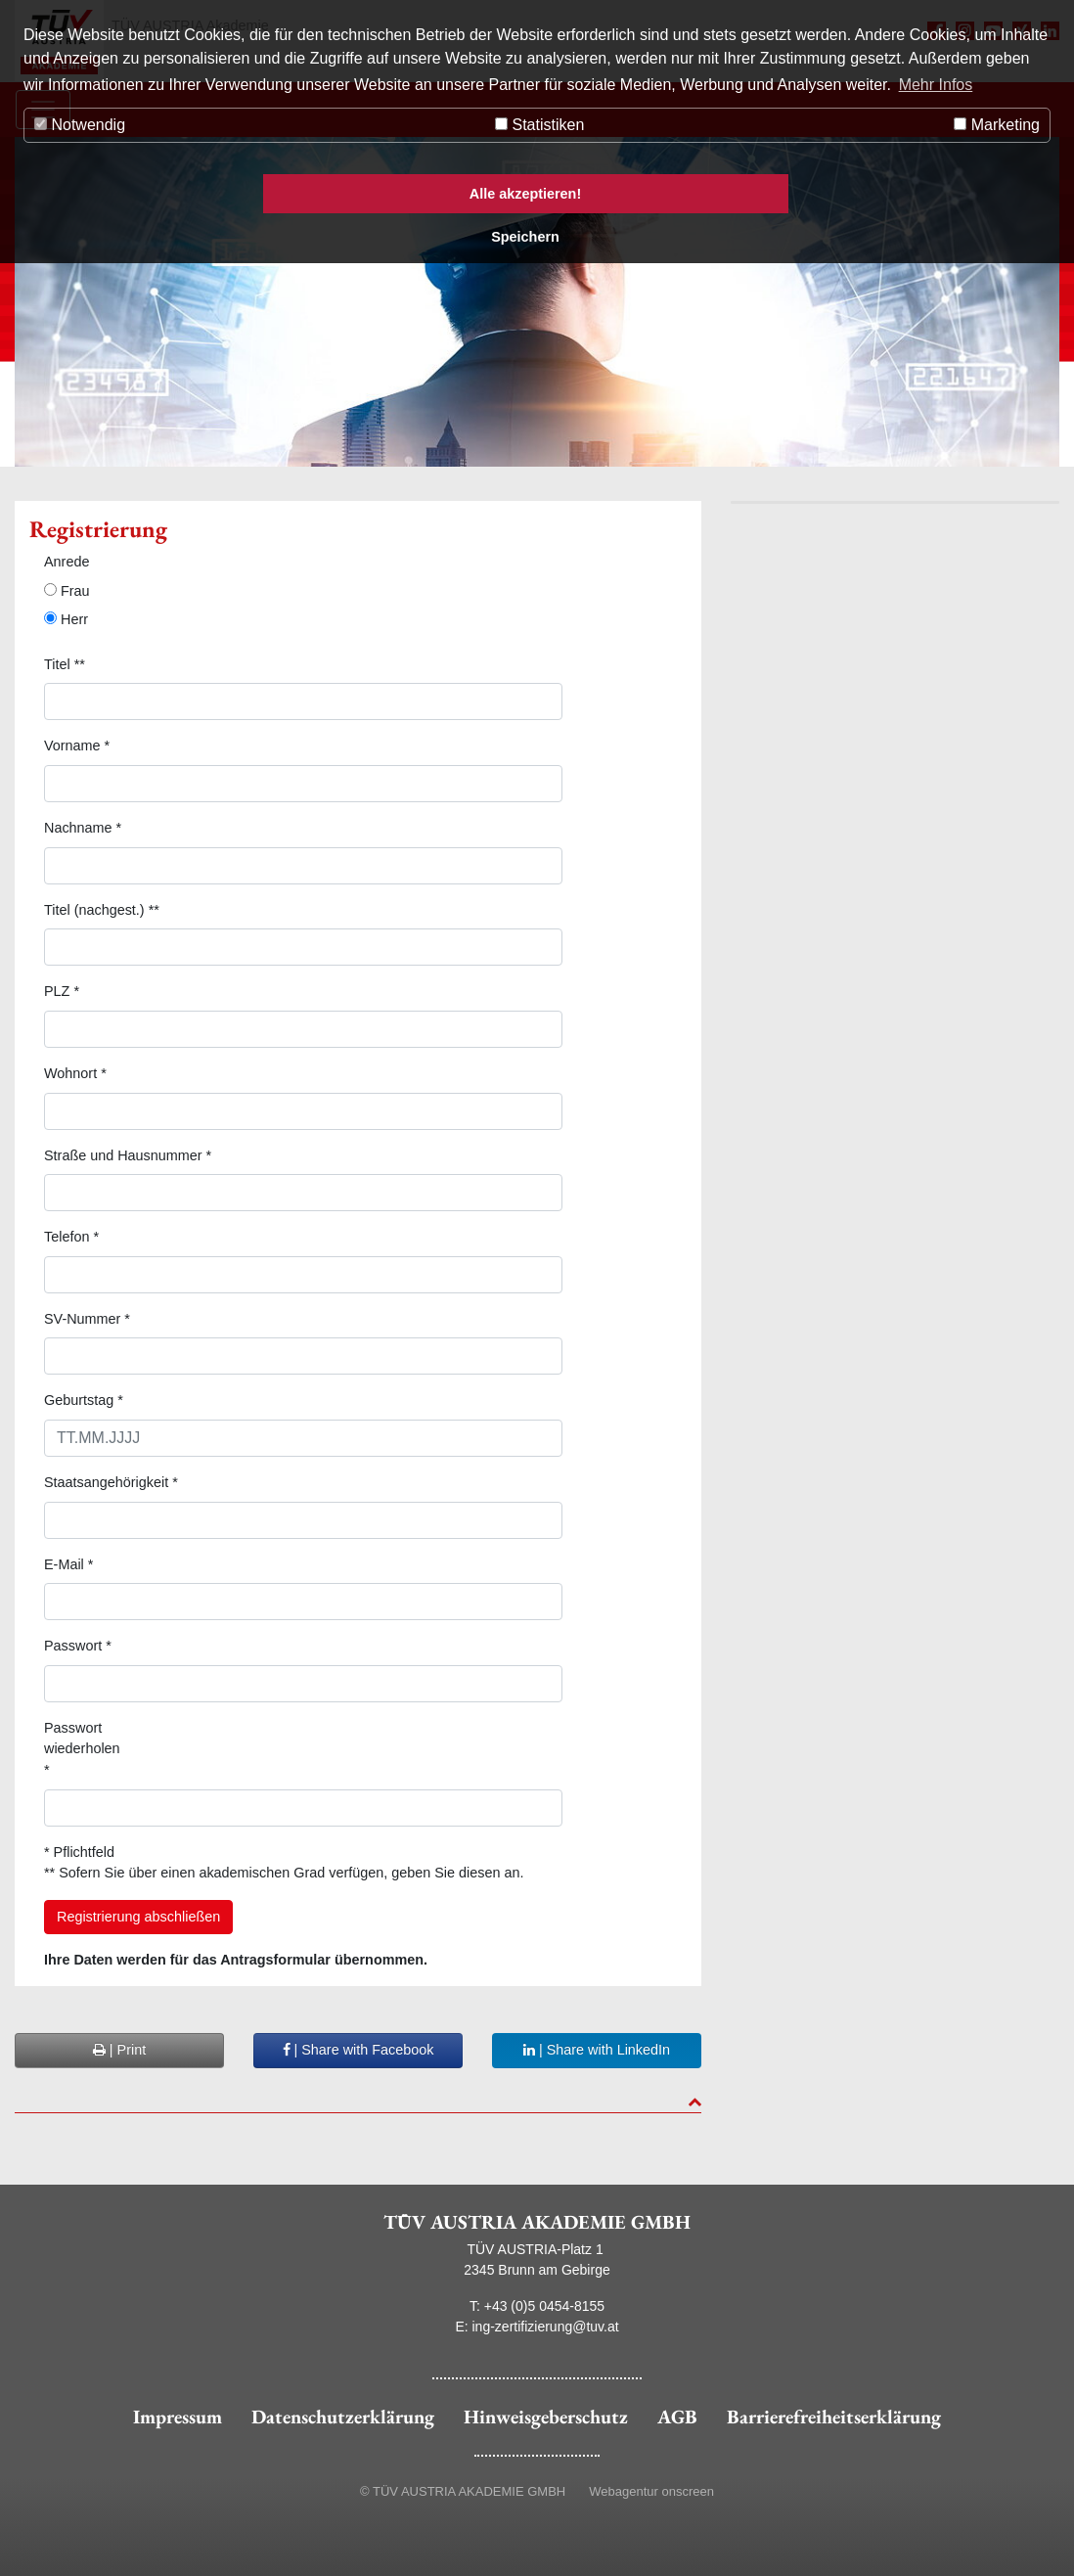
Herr (66, 619)
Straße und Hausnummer (127, 1155)
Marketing (997, 124)
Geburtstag (83, 1400)
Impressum (177, 2416)
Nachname (82, 828)
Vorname (77, 745)
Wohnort (75, 1073)
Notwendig (79, 124)
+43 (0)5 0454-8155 (544, 2306)
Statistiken (539, 124)
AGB (677, 2416)
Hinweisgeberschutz (546, 2416)
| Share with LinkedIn (596, 2049)
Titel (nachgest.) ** (101, 910)
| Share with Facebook (358, 2049)
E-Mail (68, 1564)
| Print (119, 2049)
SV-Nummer (87, 1319)
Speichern (525, 237)
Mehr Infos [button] (936, 84)
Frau (67, 591)
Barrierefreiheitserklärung (834, 2416)
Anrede (66, 561)
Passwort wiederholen (82, 1749)
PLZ (61, 991)
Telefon (71, 1236)
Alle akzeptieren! (525, 194)
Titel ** (64, 664)
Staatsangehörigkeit (111, 1482)
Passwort (78, 1645)
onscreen (687, 2491)
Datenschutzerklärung (342, 2416)
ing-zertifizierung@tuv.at (545, 2326)
